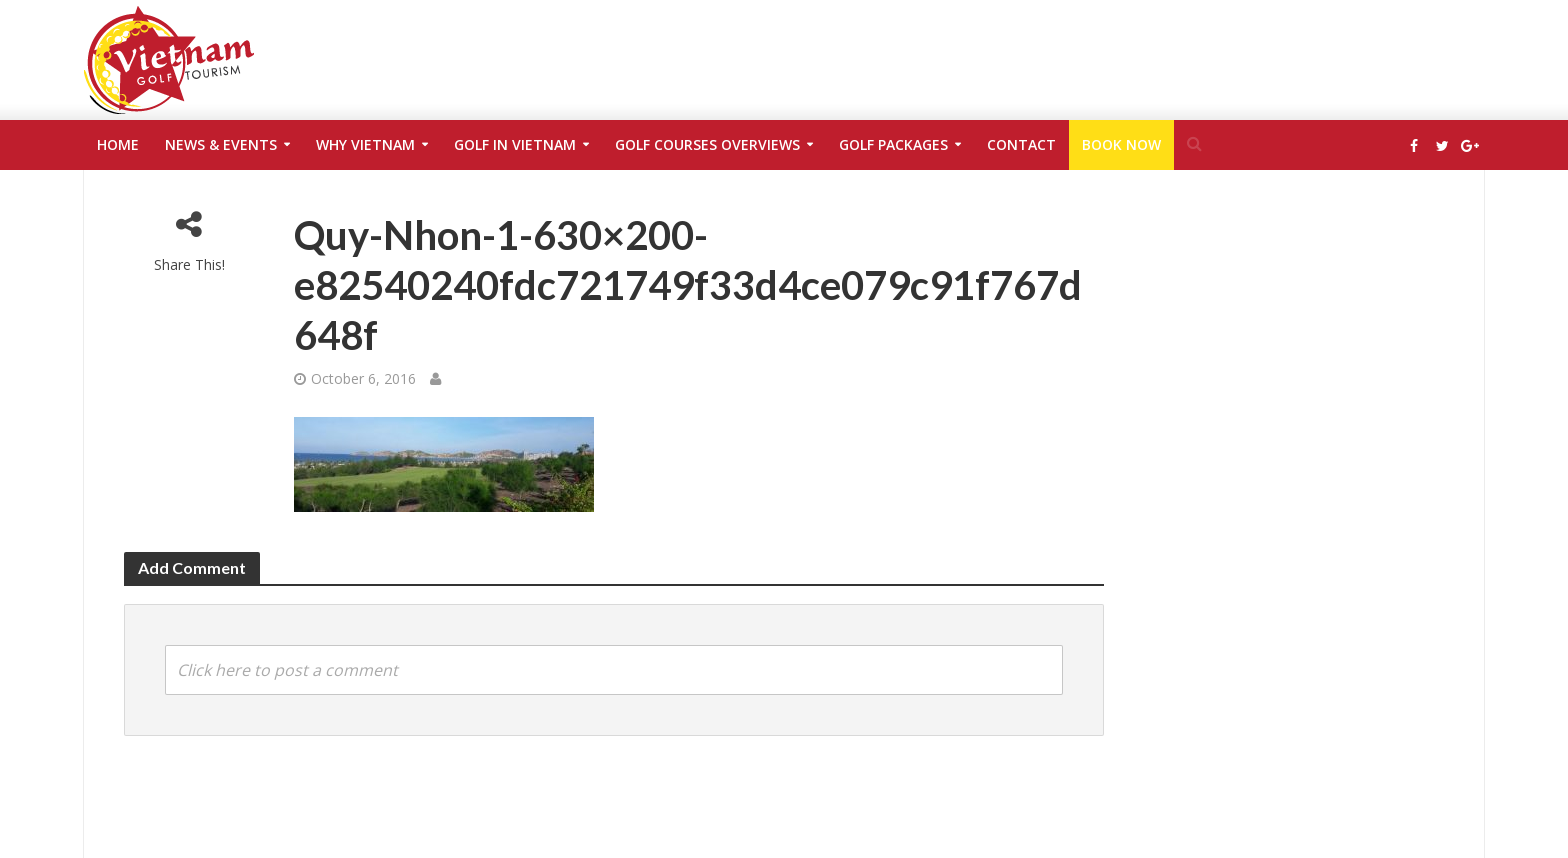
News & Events (221, 144)
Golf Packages (893, 144)
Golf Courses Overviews (707, 144)
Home (118, 144)
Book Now (1121, 144)
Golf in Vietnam (515, 144)
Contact (1021, 144)
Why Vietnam (365, 144)
